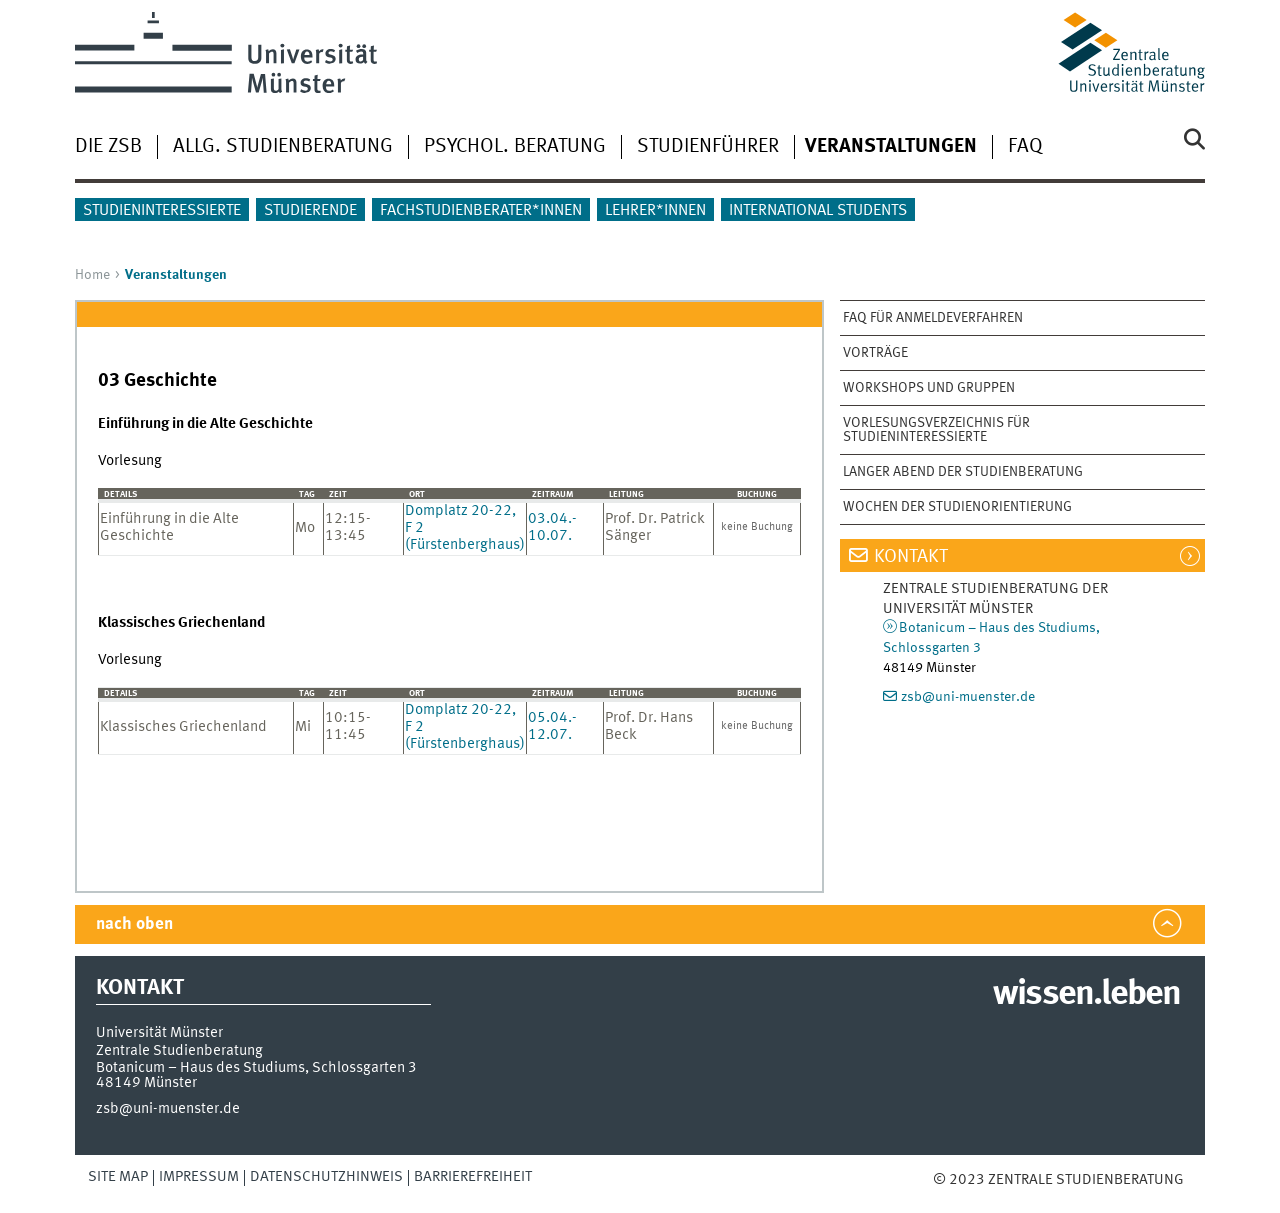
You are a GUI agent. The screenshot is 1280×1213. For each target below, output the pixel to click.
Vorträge (875, 353)
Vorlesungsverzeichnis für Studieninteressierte (936, 430)
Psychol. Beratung (515, 147)
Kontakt (911, 557)
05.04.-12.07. (552, 726)
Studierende (310, 211)
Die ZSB (108, 147)
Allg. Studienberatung (283, 147)
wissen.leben (1086, 995)
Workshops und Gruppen (929, 388)
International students (818, 211)
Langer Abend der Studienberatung (963, 472)
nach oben (134, 924)
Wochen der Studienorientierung (957, 507)
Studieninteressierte (162, 211)
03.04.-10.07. (552, 527)
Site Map (118, 1177)
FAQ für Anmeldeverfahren (933, 318)
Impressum (199, 1177)
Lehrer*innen (655, 211)
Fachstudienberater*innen (481, 211)
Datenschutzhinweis (326, 1177)
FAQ (1025, 147)
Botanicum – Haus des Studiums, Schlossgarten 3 (256, 1068)
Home (92, 275)
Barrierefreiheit (473, 1177)
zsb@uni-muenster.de (968, 697)
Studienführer (708, 147)
